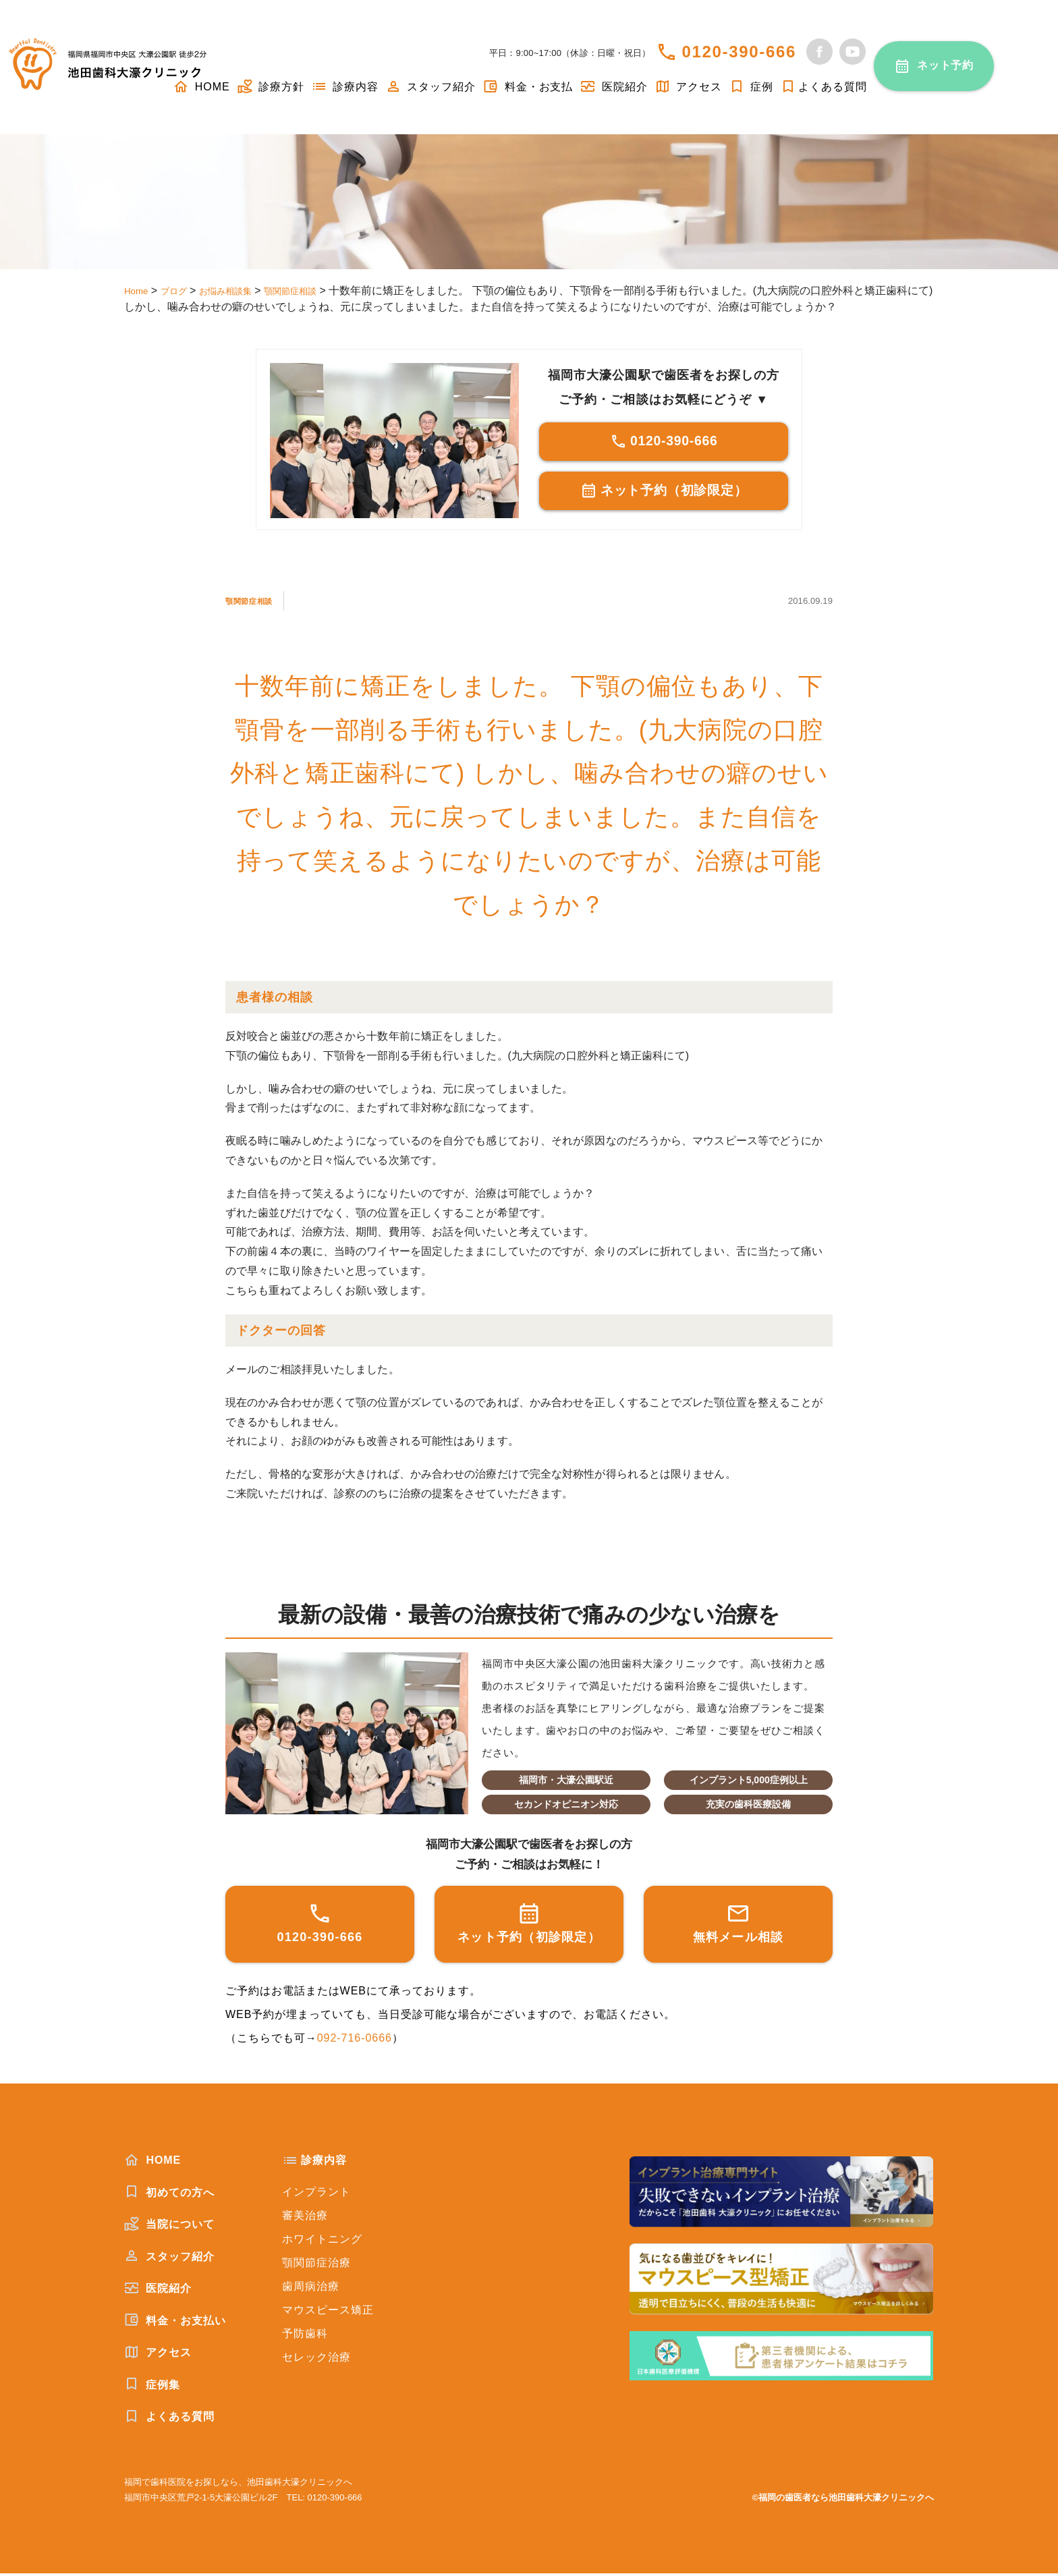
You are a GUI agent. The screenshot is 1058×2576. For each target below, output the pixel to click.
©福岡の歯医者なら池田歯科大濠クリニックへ (843, 2500)
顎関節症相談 (259, 603)
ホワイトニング (322, 2241)
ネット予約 (945, 65)
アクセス (688, 86)
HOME (152, 2162)
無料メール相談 (738, 1925)
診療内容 (345, 86)
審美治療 (305, 2218)
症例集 (152, 2387)
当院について (169, 2226)
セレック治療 (316, 2359)
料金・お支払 (527, 86)
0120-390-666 (738, 52)
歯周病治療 (310, 2289)
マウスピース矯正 (328, 2312)
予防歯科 (305, 2336)
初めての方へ (169, 2194)
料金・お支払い (175, 2323)
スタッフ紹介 (430, 86)
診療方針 (270, 86)
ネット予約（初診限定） (664, 494)
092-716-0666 (354, 2040)
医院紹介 (613, 86)
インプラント (316, 2194)
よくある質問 (823, 86)
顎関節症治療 (316, 2265)
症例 (751, 86)
